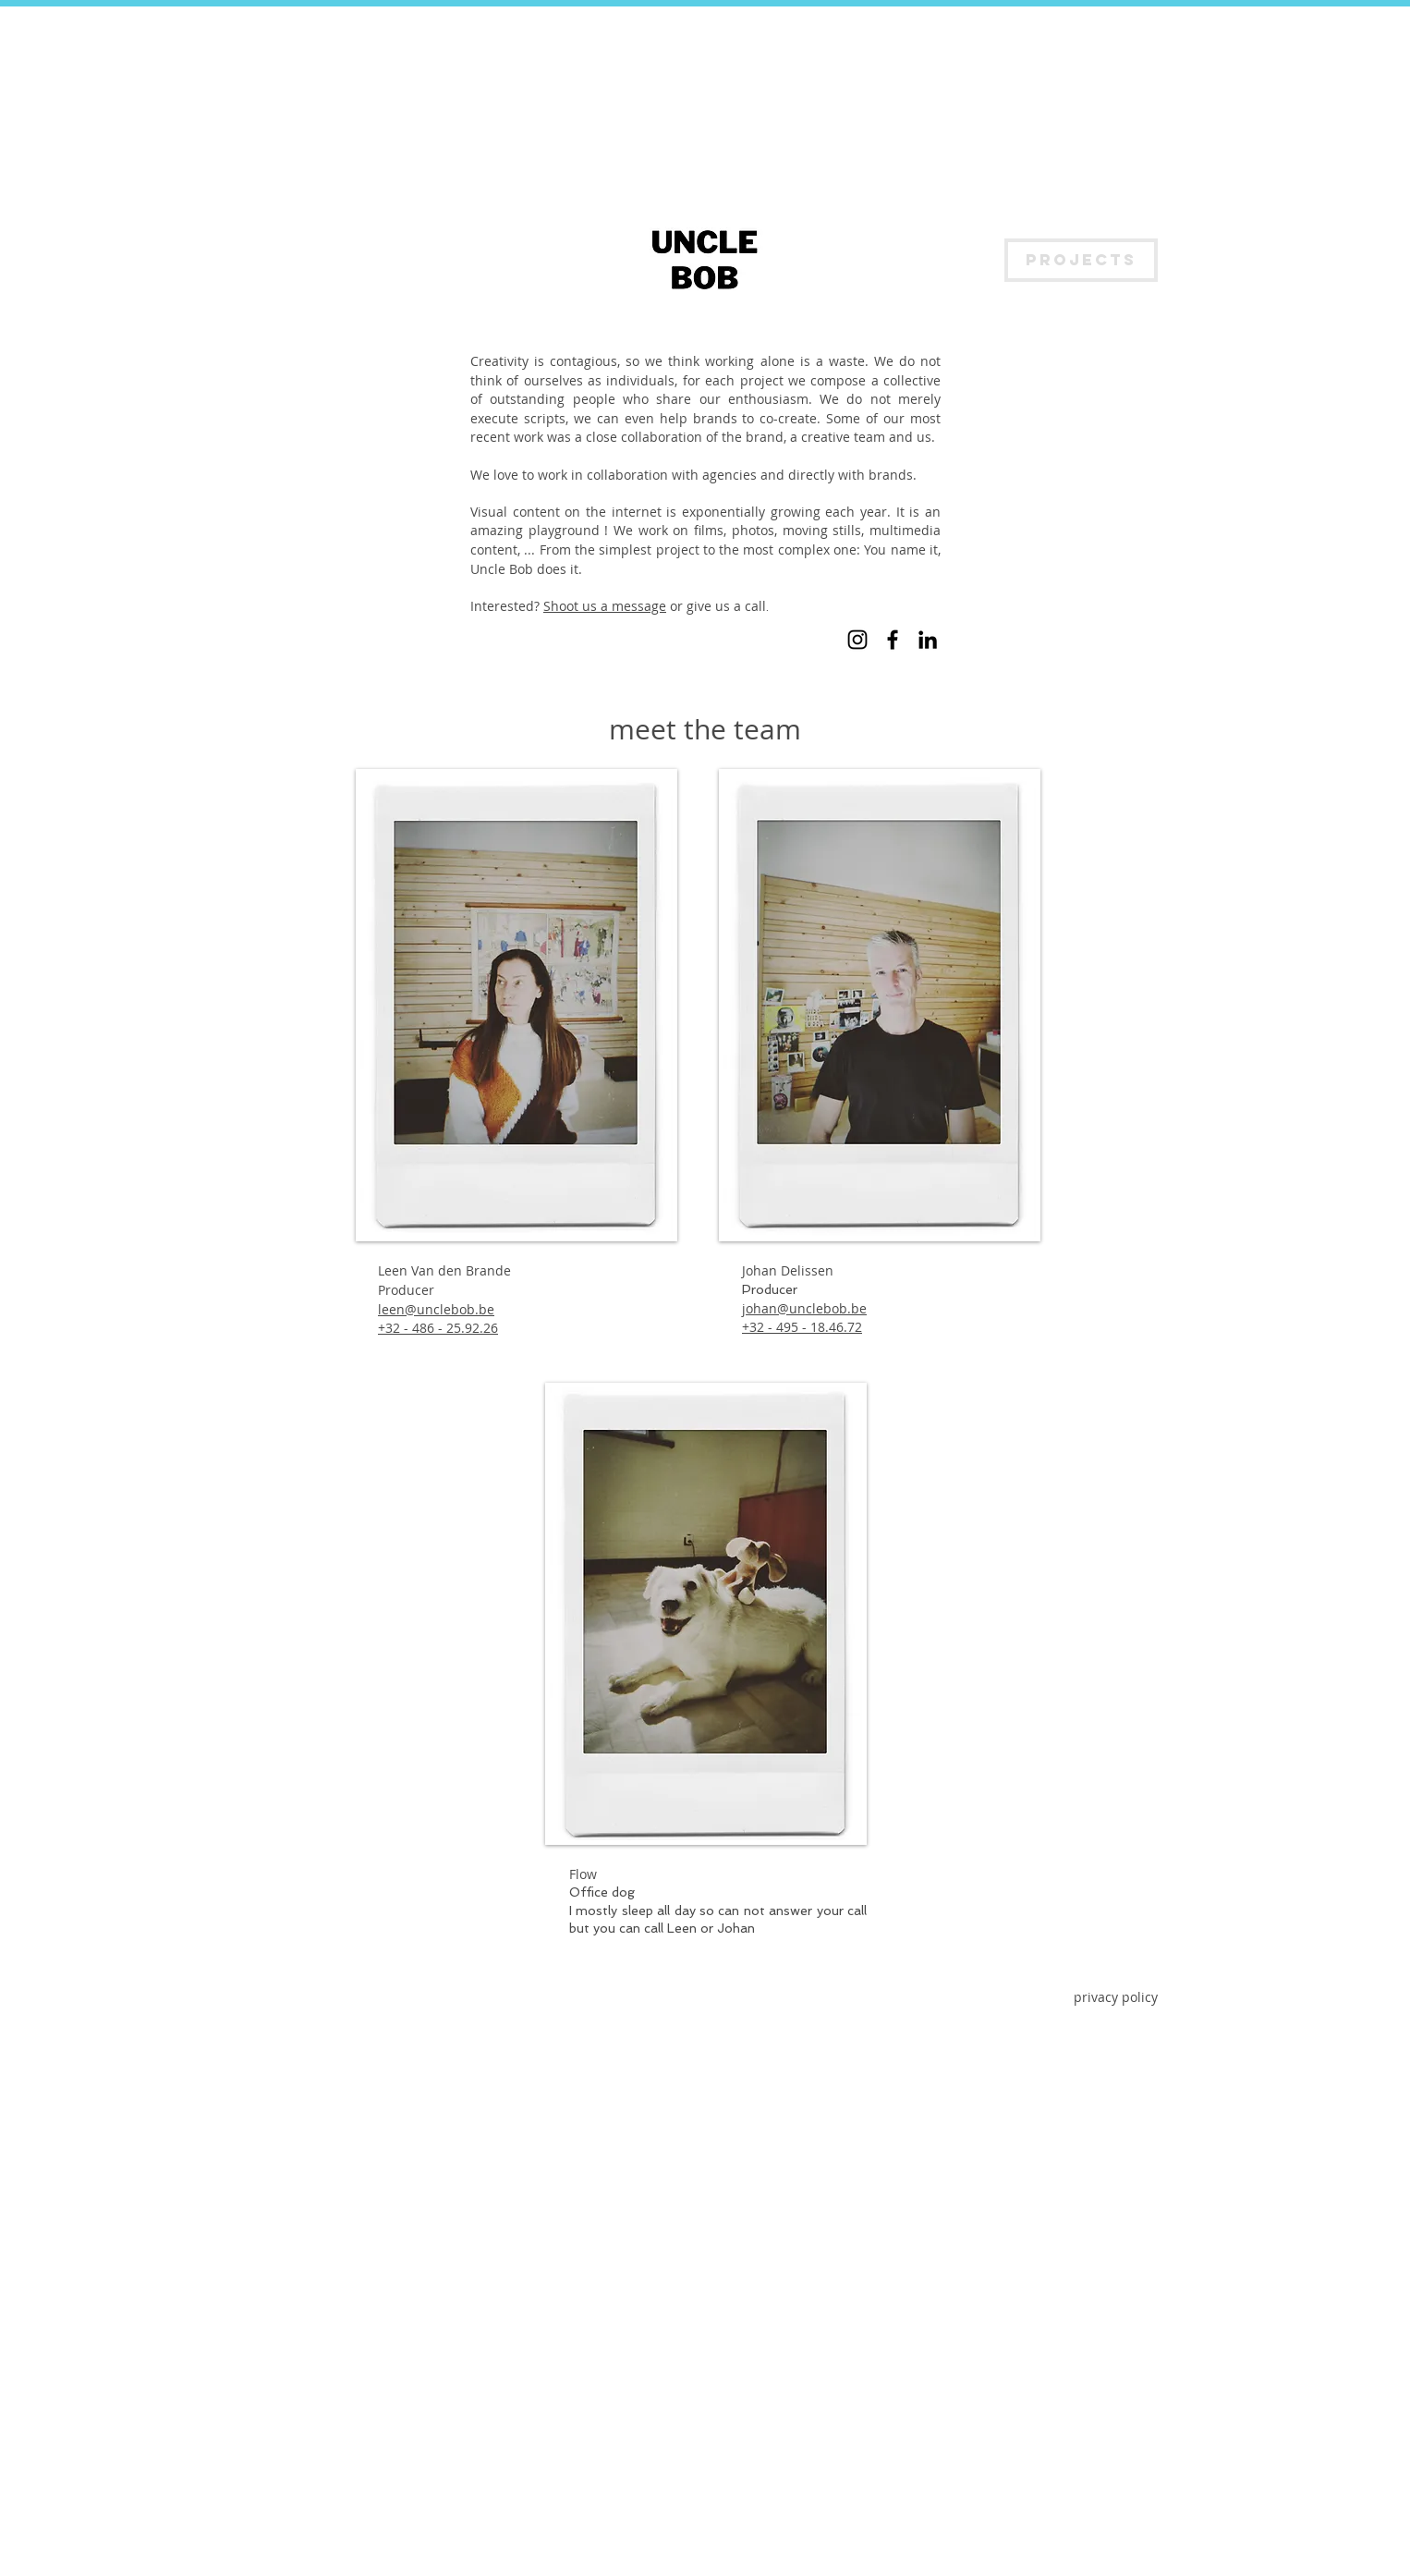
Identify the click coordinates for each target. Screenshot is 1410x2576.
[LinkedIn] (928, 640)
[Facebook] (893, 640)
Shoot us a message (604, 606)
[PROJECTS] (1081, 260)
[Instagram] (857, 640)
